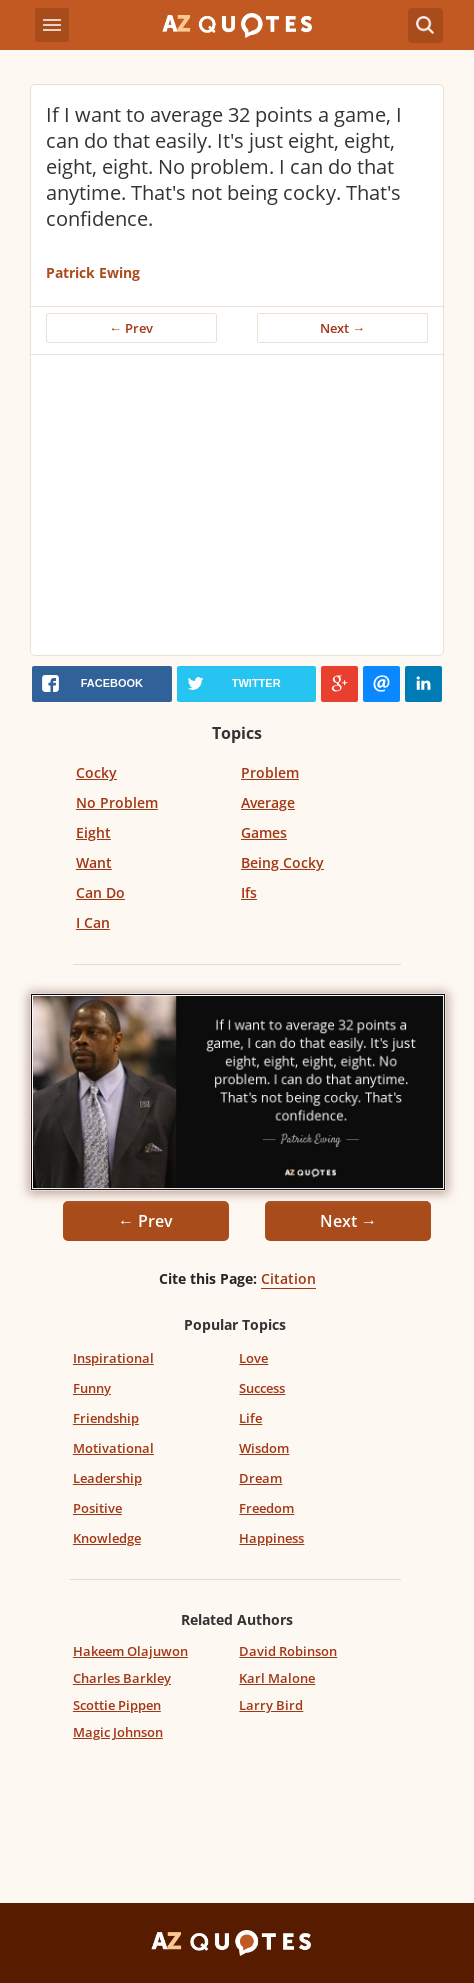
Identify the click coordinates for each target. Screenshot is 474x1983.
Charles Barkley (122, 1678)
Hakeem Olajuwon (130, 1651)
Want (94, 862)
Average (268, 802)
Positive (97, 1508)
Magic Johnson (118, 1732)
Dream (260, 1478)
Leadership (107, 1478)
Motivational (113, 1448)
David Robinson (288, 1651)
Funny (92, 1388)
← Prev (131, 328)
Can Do (100, 892)
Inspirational (113, 1358)
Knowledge (107, 1538)
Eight (93, 832)
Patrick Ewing (93, 272)
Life (250, 1418)
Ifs (249, 892)
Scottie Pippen (117, 1705)
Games (264, 832)
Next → (342, 328)
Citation (288, 1278)
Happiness (271, 1538)
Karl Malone (277, 1678)
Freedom (266, 1508)
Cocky (96, 772)
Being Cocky (282, 862)
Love (253, 1358)
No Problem (117, 802)
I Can (93, 922)
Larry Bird (271, 1705)
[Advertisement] (237, 505)
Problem (270, 772)
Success (262, 1388)
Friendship (106, 1418)
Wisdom (264, 1448)
